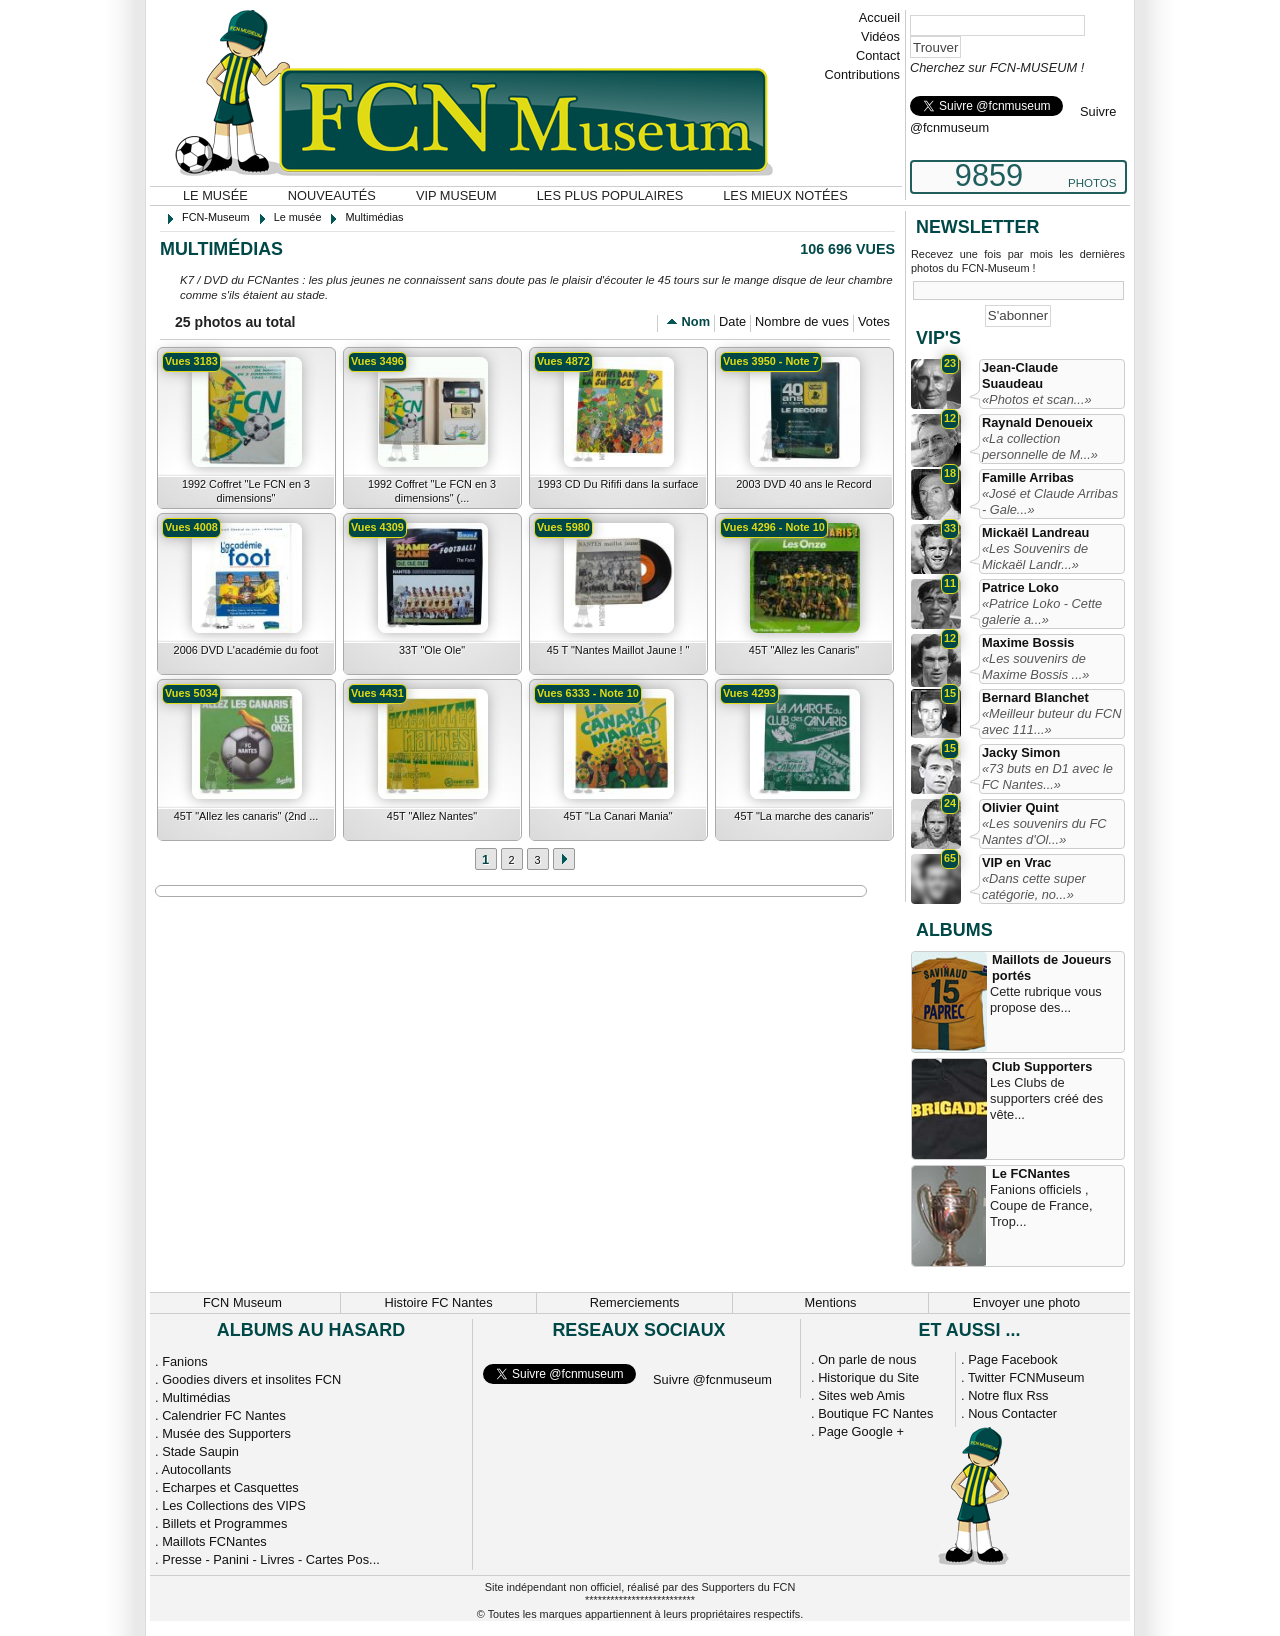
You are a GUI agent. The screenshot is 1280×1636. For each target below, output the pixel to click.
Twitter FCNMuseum (1026, 1377)
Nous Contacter (1012, 1413)
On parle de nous (867, 1359)
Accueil (879, 17)
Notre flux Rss (1008, 1395)
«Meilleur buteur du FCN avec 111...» (1051, 721)
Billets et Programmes (224, 1523)
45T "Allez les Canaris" (804, 650)
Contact (878, 55)
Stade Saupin (200, 1451)
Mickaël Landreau (1035, 532)
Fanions (185, 1361)
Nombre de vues (802, 321)
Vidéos (880, 36)
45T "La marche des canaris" (803, 816)
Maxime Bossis (1028, 642)
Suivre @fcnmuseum (712, 1379)
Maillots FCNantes (214, 1541)
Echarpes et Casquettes (230, 1487)
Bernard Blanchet (1035, 697)
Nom (696, 321)
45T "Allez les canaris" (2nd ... (246, 816)
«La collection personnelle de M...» (1040, 446)
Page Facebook (1013, 1359)
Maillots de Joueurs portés (1051, 967)
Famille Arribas (1028, 477)
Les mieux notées (785, 195)
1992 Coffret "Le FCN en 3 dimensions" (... (432, 491)
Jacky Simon (1021, 752)
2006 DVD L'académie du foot (246, 650)
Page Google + (861, 1431)
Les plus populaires (610, 195)
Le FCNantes (1031, 1173)
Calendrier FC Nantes (224, 1415)
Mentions (831, 1302)
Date (732, 321)
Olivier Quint (1020, 807)
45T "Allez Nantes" (432, 816)
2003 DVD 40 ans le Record (803, 484)
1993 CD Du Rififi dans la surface (618, 484)
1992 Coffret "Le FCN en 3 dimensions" (246, 491)
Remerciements (635, 1302)
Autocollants (196, 1469)
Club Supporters (1042, 1066)
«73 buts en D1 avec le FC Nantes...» (1047, 776)
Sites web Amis (861, 1395)
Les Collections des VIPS (234, 1505)
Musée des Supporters (226, 1433)
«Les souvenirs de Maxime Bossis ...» (1035, 666)
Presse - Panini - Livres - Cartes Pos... (271, 1559)
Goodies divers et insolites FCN (251, 1379)
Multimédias (196, 1397)
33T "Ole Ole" (432, 650)
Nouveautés (332, 195)
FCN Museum (242, 1302)
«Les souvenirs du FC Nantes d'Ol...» (1044, 831)
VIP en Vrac (1016, 862)
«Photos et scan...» (1037, 399)
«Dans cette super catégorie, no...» (1034, 886)
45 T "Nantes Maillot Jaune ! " (618, 650)
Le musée (215, 195)
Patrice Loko (1020, 587)
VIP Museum (456, 195)
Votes (874, 321)
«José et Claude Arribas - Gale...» (1050, 501)
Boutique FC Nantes (875, 1413)
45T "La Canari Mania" (617, 816)
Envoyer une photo (1026, 1302)
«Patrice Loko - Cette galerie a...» (1042, 611)
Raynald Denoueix (1037, 422)
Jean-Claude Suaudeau (1020, 375)
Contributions (862, 74)
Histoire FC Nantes (438, 1302)
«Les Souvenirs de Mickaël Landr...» (1035, 556)
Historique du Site (868, 1377)
